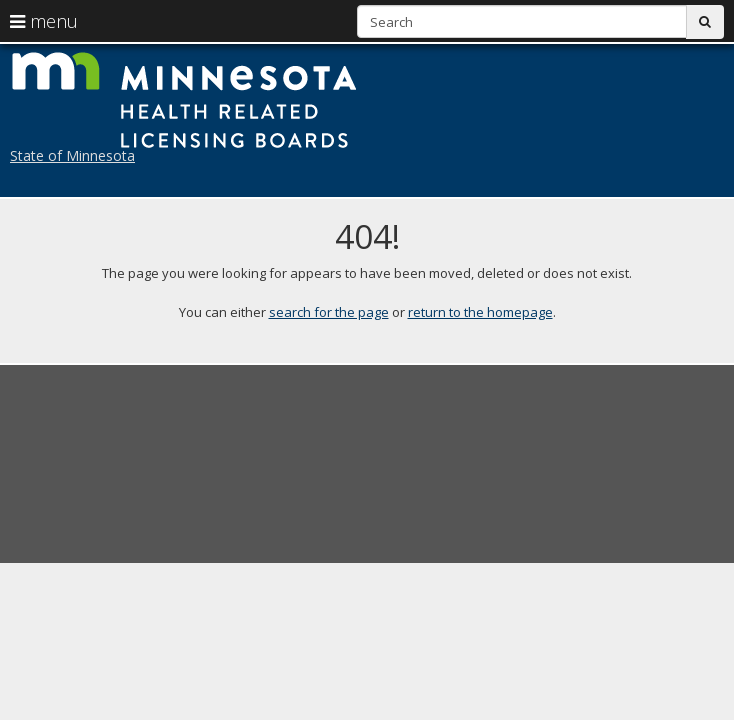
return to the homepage (480, 312)
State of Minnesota (72, 155)
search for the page (329, 312)
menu (44, 21)
